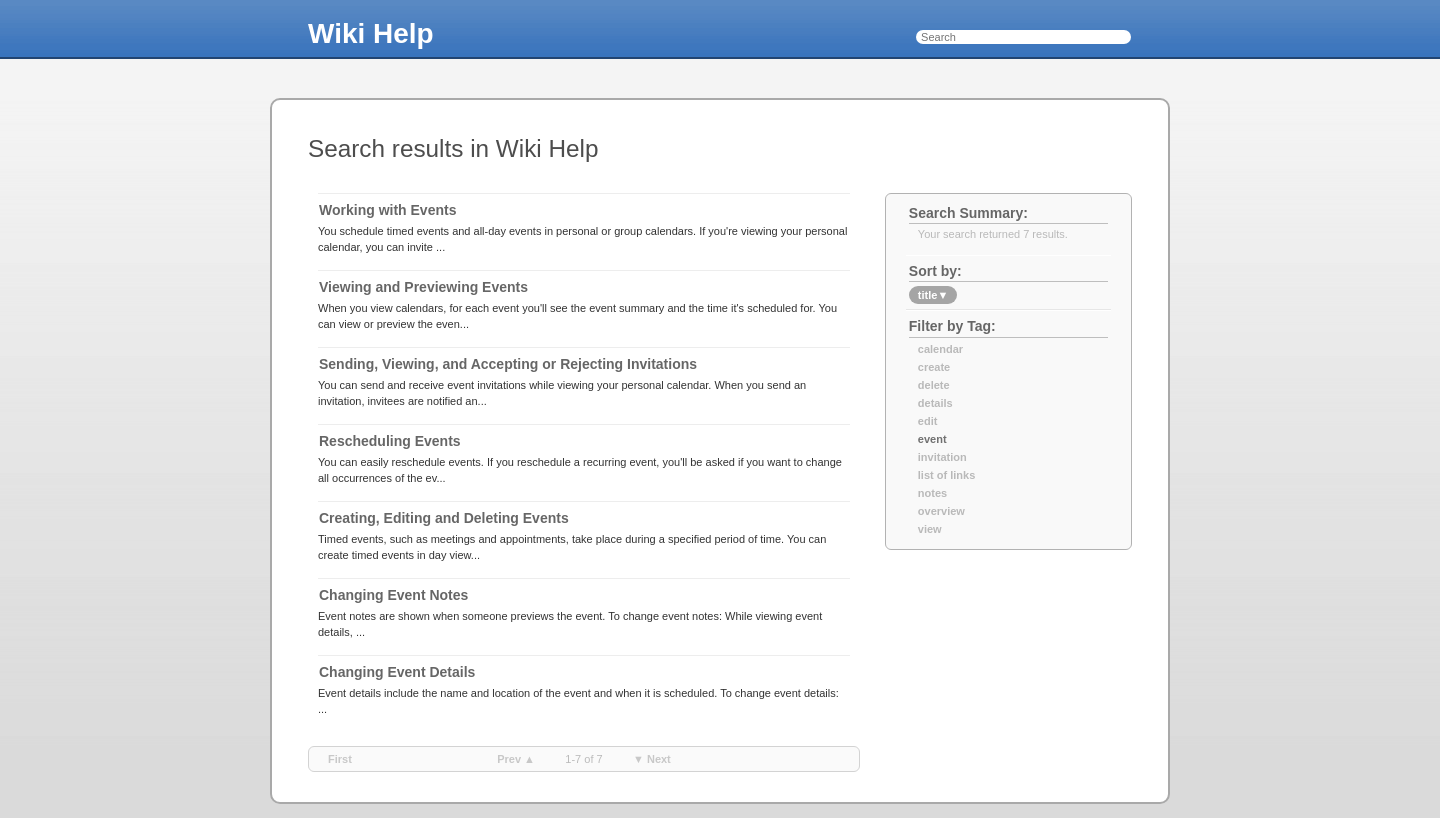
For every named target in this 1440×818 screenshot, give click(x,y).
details (935, 403)
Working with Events (387, 210)
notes (932, 493)
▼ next (652, 759)
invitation (942, 457)
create (934, 367)
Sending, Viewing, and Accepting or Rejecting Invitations (508, 364)
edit (928, 421)
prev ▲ (516, 759)
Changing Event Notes (393, 595)
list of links (946, 475)
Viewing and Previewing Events (423, 287)
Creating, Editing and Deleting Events (444, 518)
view (930, 529)
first (340, 759)
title (933, 295)
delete (934, 385)
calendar (940, 349)
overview (941, 511)
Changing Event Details (397, 672)
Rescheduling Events (390, 441)
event (932, 439)
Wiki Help (371, 33)
